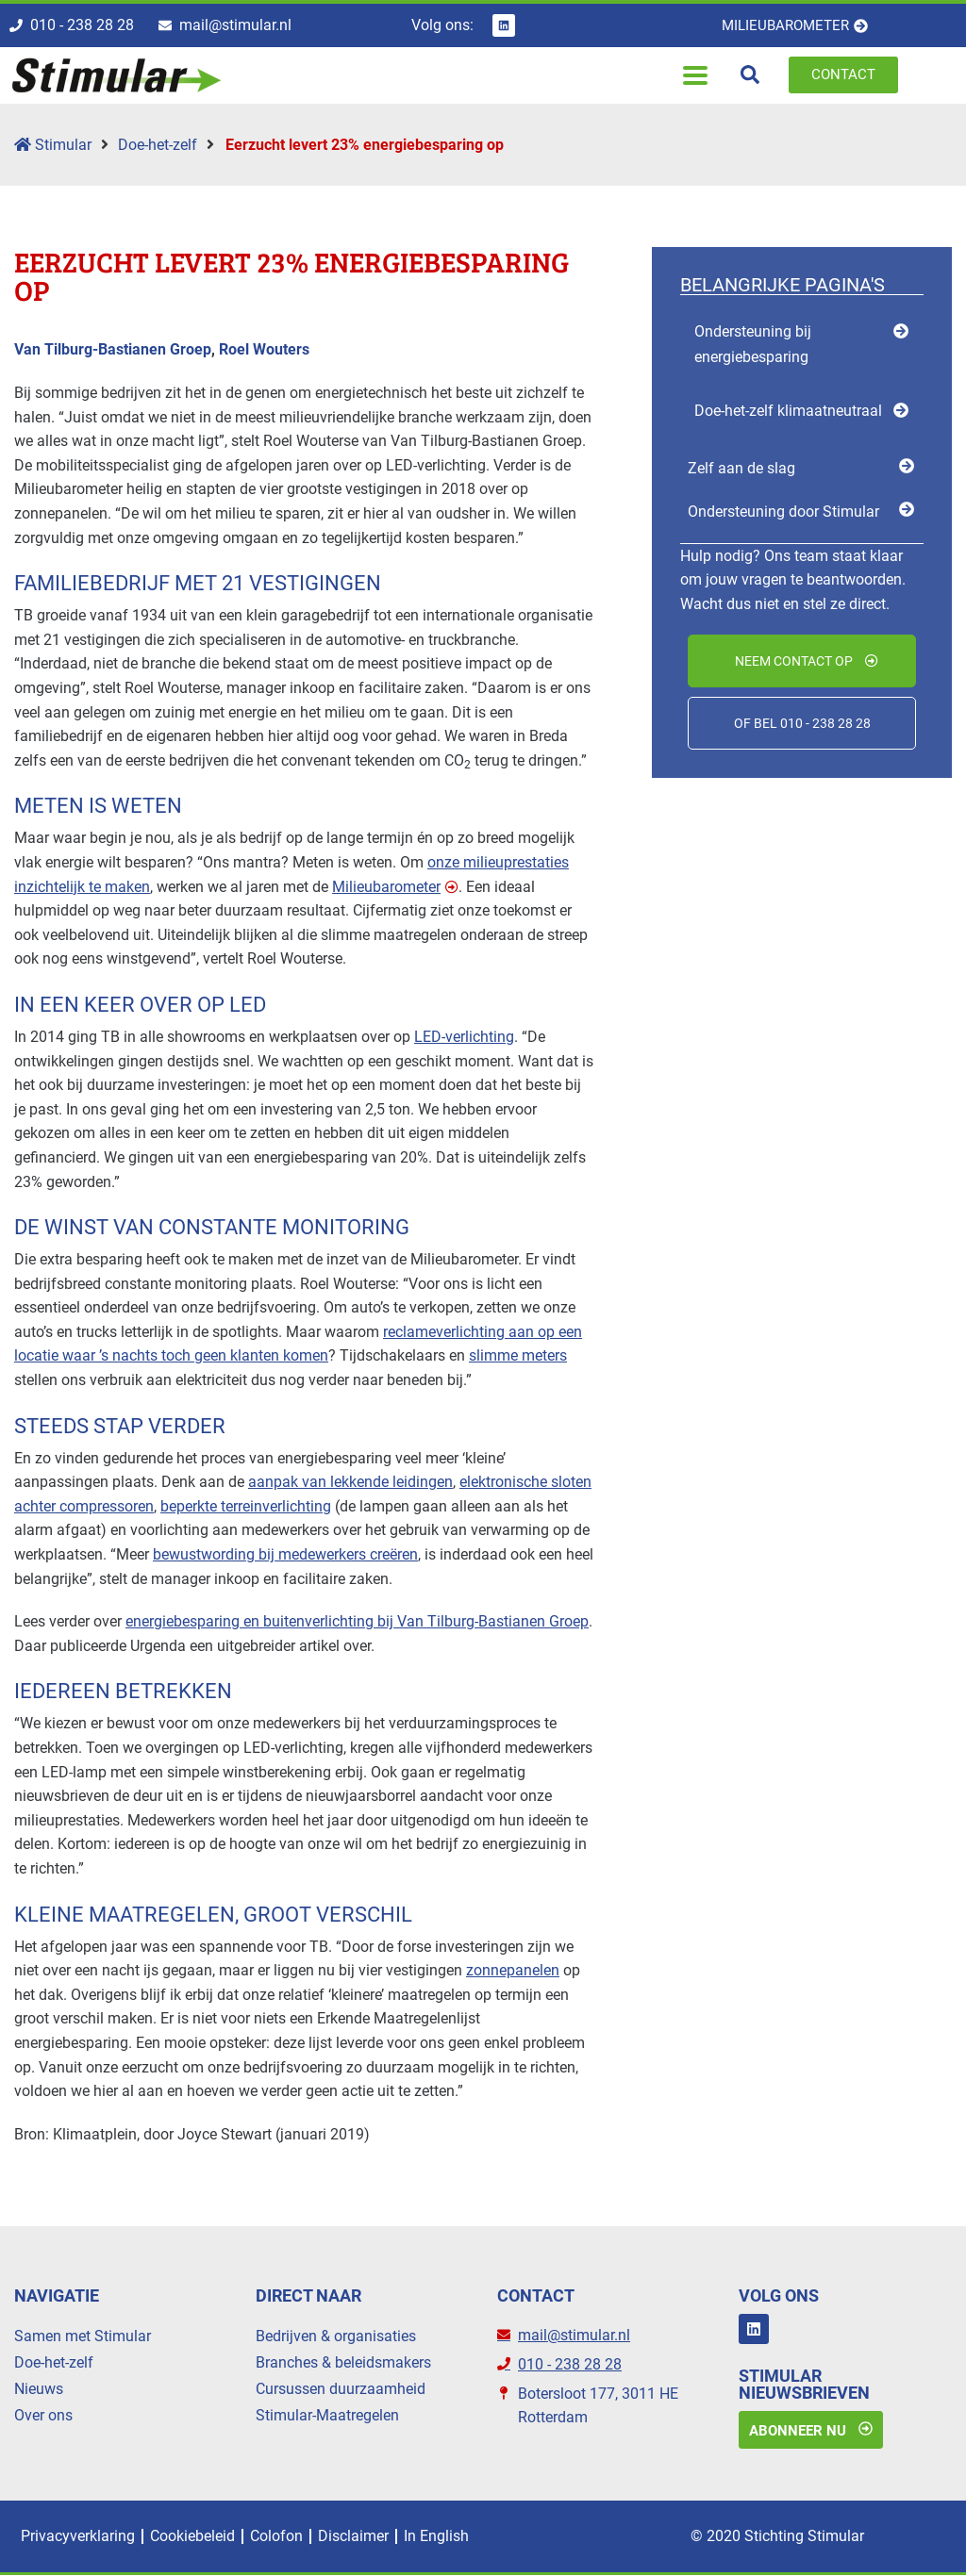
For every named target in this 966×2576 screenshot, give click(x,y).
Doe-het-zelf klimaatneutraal (788, 412)
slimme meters (518, 1356)
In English (436, 2537)
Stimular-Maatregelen (327, 2416)
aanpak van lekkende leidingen (350, 1483)
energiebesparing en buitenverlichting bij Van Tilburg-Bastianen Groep (357, 1622)
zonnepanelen (512, 1970)
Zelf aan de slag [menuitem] (741, 469)
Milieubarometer (386, 887)
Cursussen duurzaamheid (340, 2390)
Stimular (53, 145)
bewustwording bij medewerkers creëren (285, 1554)
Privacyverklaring (78, 2537)
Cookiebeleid (192, 2537)
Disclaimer (353, 2537)
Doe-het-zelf (157, 145)
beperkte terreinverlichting (245, 1506)
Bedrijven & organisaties (336, 2337)
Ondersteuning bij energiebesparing (752, 344)
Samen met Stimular (82, 2337)
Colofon (276, 2537)
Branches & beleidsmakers (343, 2363)
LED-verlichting (464, 1037)
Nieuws (38, 2390)
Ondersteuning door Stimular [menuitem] (783, 511)
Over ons (43, 2416)
